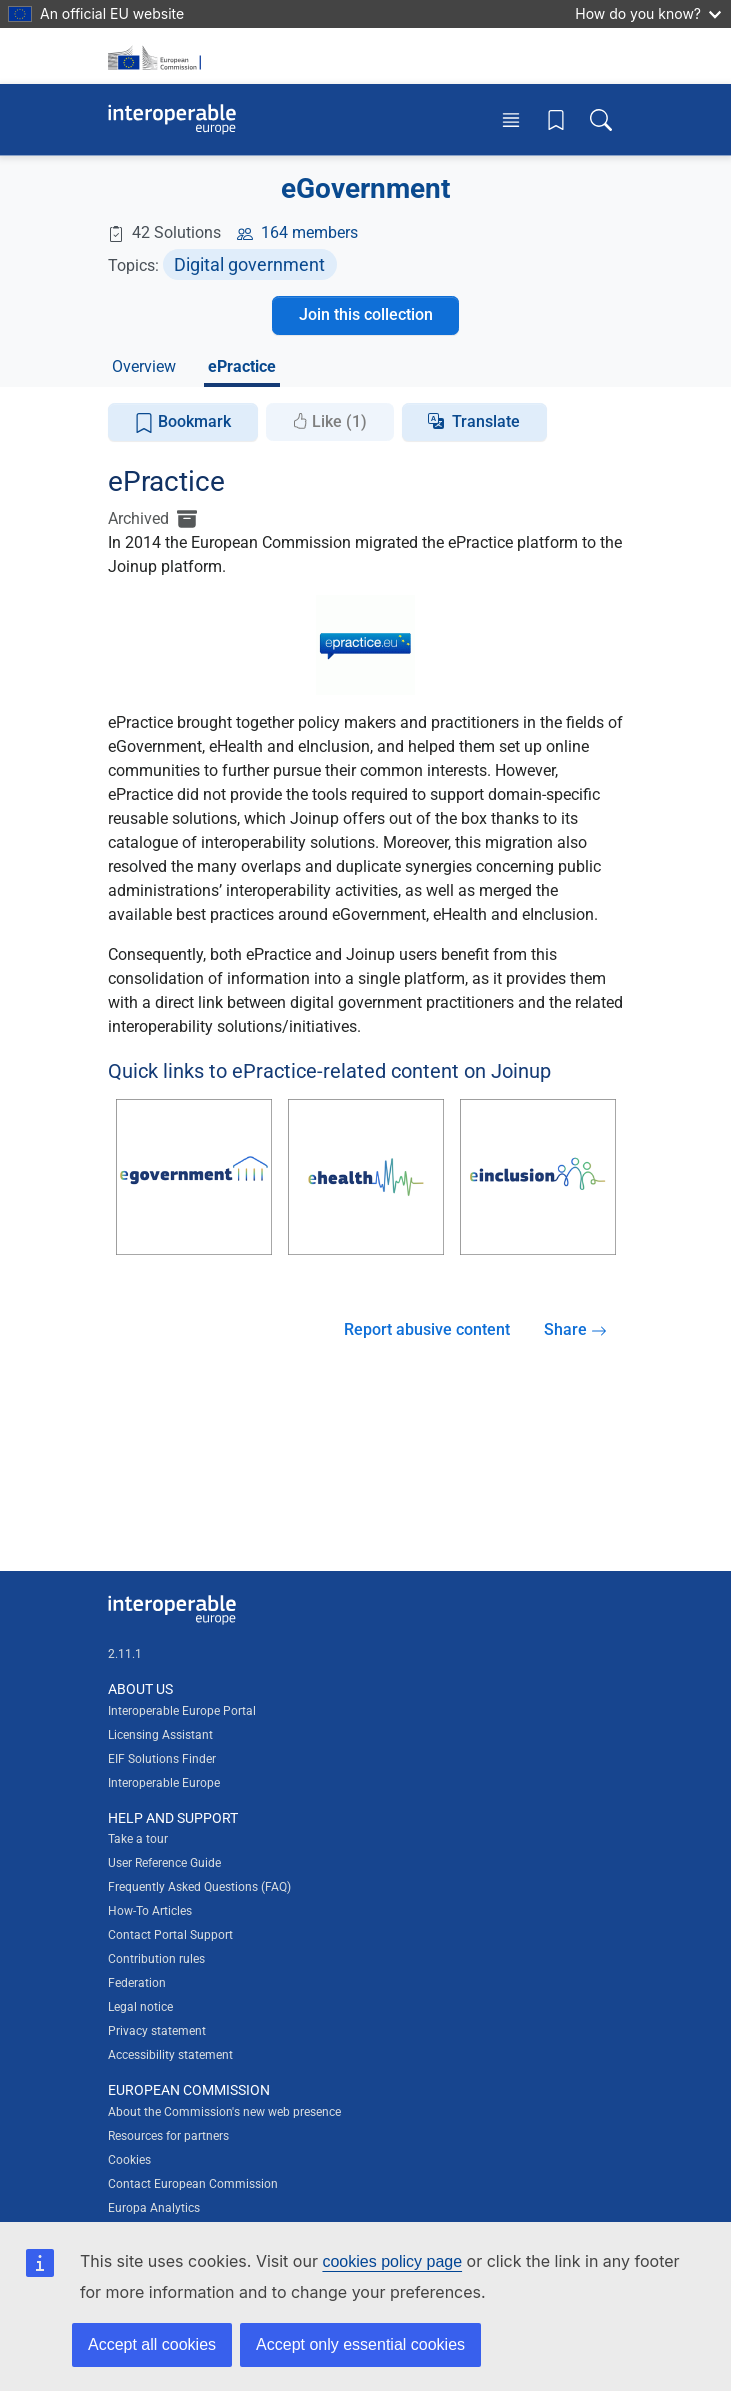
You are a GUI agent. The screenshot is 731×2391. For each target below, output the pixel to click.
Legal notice (140, 2007)
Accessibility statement (170, 2055)
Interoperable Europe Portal (182, 1711)
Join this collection (366, 314)
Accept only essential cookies (360, 2344)
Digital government (249, 264)
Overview (144, 366)
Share (575, 1329)
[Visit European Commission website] (158, 56)
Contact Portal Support (170, 1935)
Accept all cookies (152, 2344)
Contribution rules (156, 1959)
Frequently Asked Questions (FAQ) (199, 1887)
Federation (137, 1983)
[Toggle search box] (601, 119)
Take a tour (138, 1839)
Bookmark (182, 422)
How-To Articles (150, 1911)
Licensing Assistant (160, 1735)
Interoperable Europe (164, 1783)
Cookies (129, 2160)
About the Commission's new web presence (224, 2112)
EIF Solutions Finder (162, 1759)
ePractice (242, 366)
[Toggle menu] (511, 119)
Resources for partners (168, 2136)
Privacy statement (157, 2031)
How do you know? (648, 13)
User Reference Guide (164, 1863)
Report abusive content (427, 1329)
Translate (486, 421)
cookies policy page (392, 2261)
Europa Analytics (154, 2208)
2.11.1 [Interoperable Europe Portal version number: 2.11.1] (125, 1654)
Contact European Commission (193, 2184)
